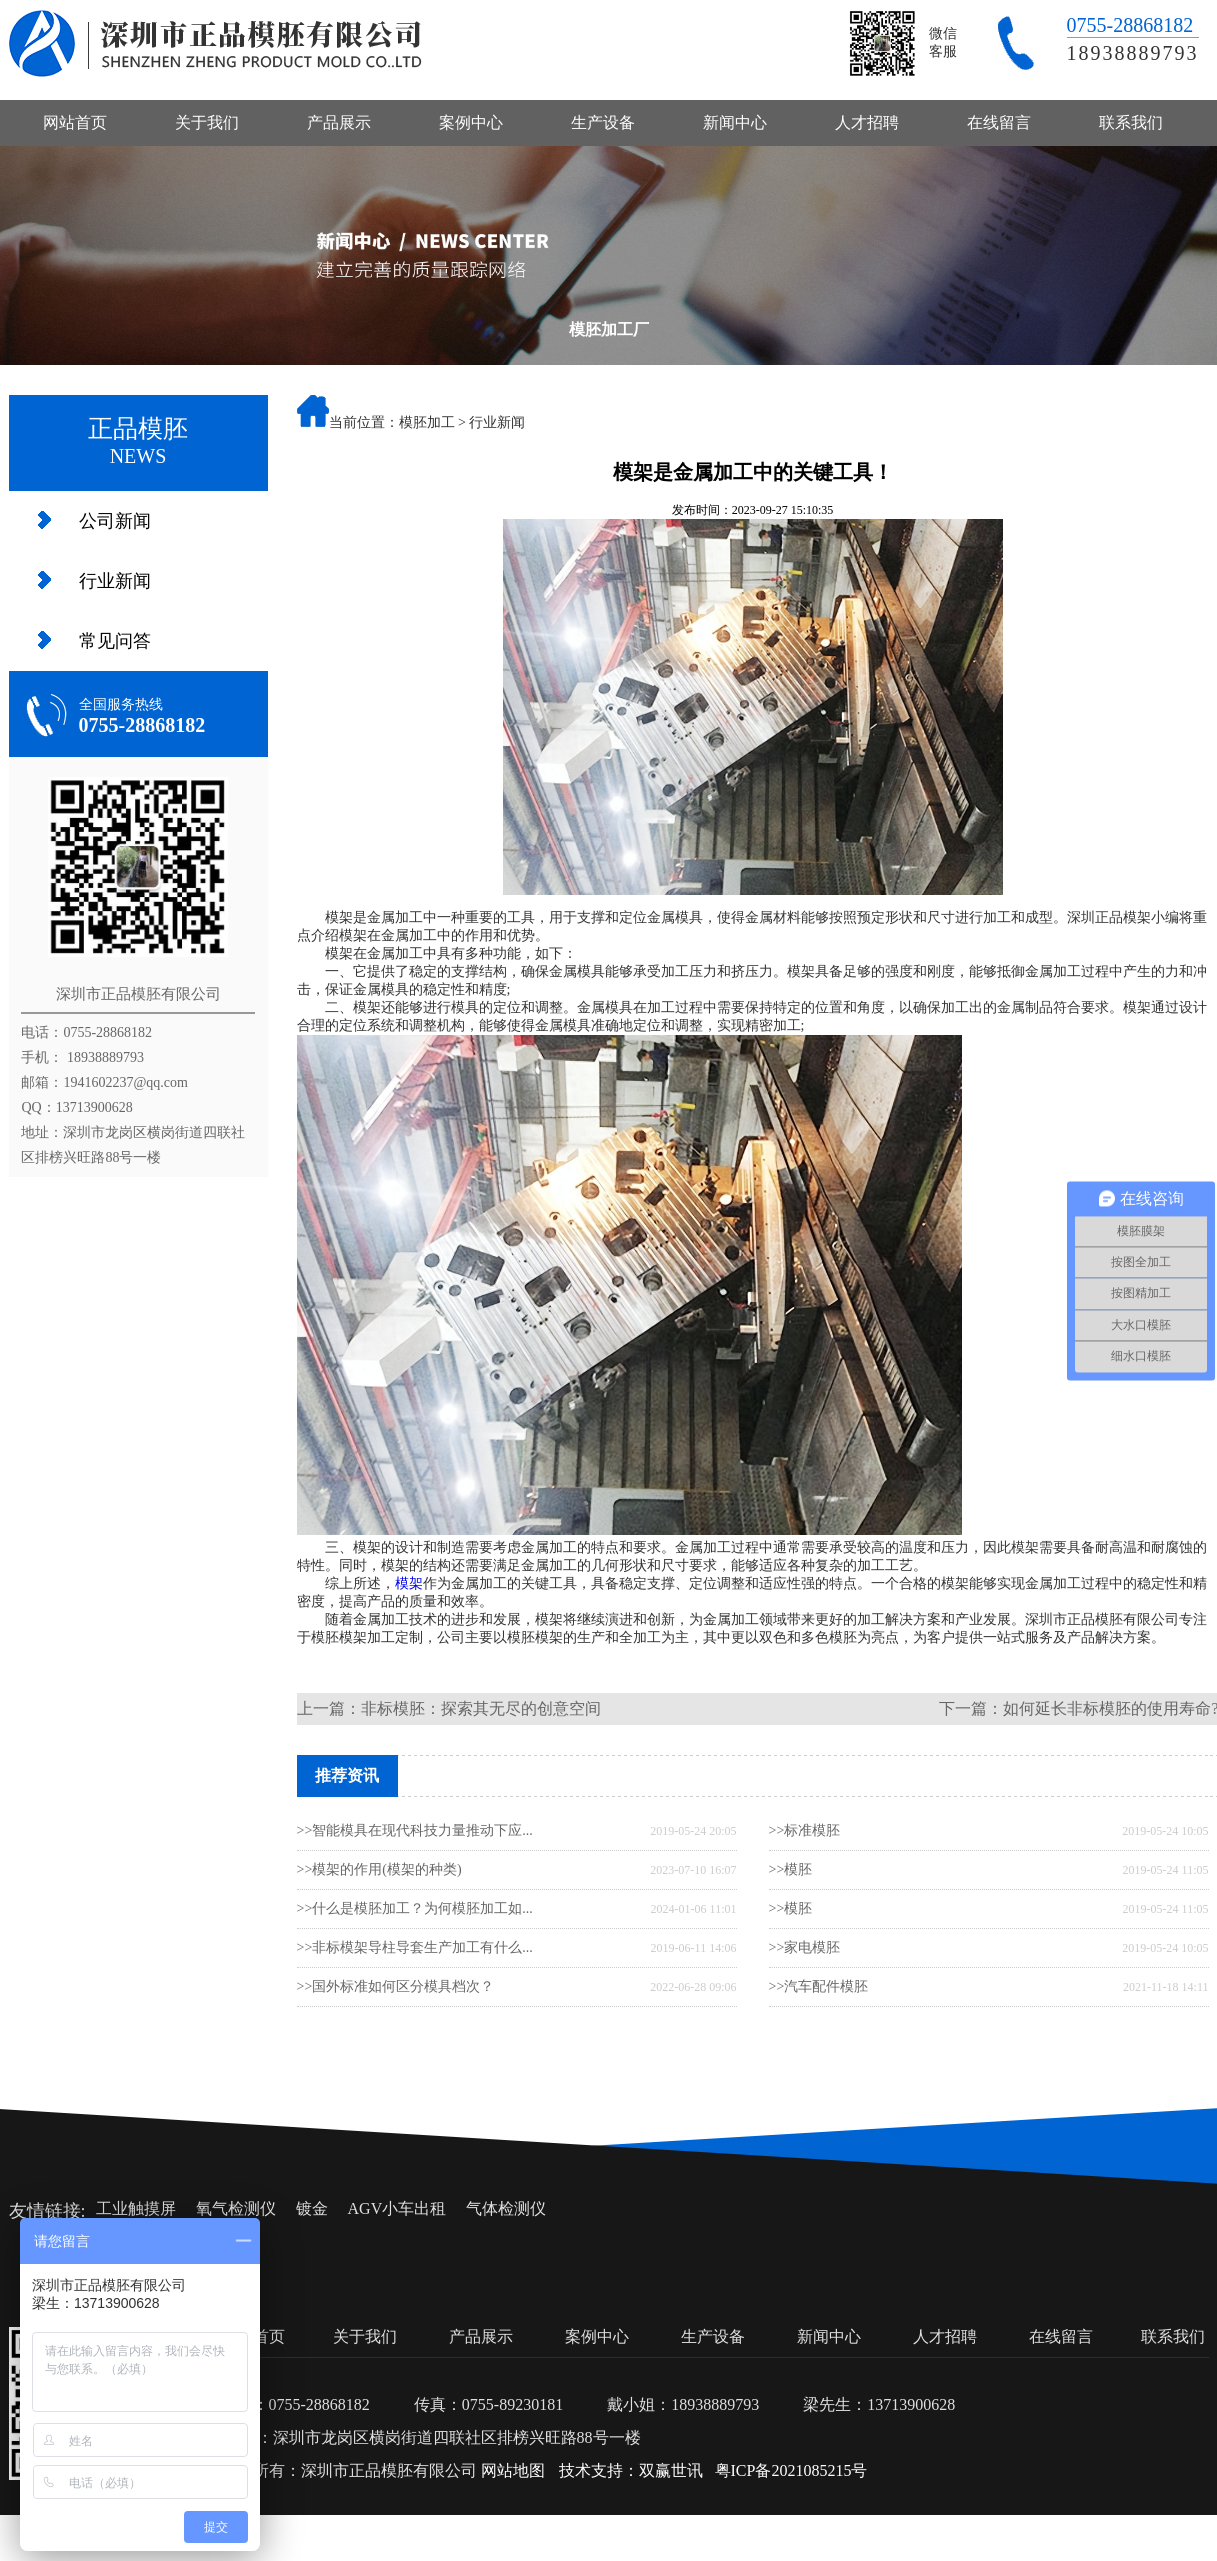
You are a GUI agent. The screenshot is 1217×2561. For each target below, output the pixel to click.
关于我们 (207, 122)
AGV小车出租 (397, 2208)
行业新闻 (115, 581)
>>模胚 (791, 1869)
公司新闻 (115, 521)
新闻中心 (735, 122)
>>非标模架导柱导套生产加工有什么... (415, 1947)
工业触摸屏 (136, 2208)
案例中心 (471, 122)
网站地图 (513, 2470)
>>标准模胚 (805, 1830)
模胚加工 (427, 422)
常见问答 (115, 641)
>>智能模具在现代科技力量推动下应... (415, 1830)
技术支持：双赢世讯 (631, 2470)
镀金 (312, 2208)
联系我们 (1131, 122)
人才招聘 (867, 122)
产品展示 (339, 122)
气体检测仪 (506, 2208)
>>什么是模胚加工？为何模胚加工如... (415, 1908)
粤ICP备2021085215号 (791, 2470)
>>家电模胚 (805, 1947)
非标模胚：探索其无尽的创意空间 (481, 1708)
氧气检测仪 (236, 2208)
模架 (409, 1583)
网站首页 (75, 122)
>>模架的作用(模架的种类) (379, 1869)
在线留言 (999, 122)
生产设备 (603, 122)
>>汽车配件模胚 (819, 1986)
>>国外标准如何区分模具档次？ (396, 1986)
